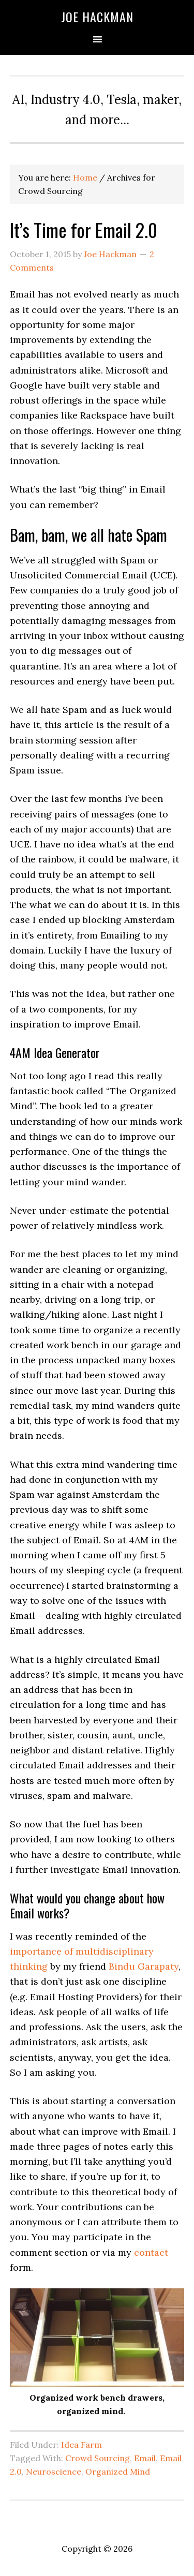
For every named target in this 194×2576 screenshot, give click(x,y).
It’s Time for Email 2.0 (83, 229)
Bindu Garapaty (143, 1966)
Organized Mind (117, 2471)
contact (151, 2252)
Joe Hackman (97, 16)
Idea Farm (81, 2444)
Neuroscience (53, 2471)
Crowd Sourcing (97, 2458)
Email (145, 2458)
